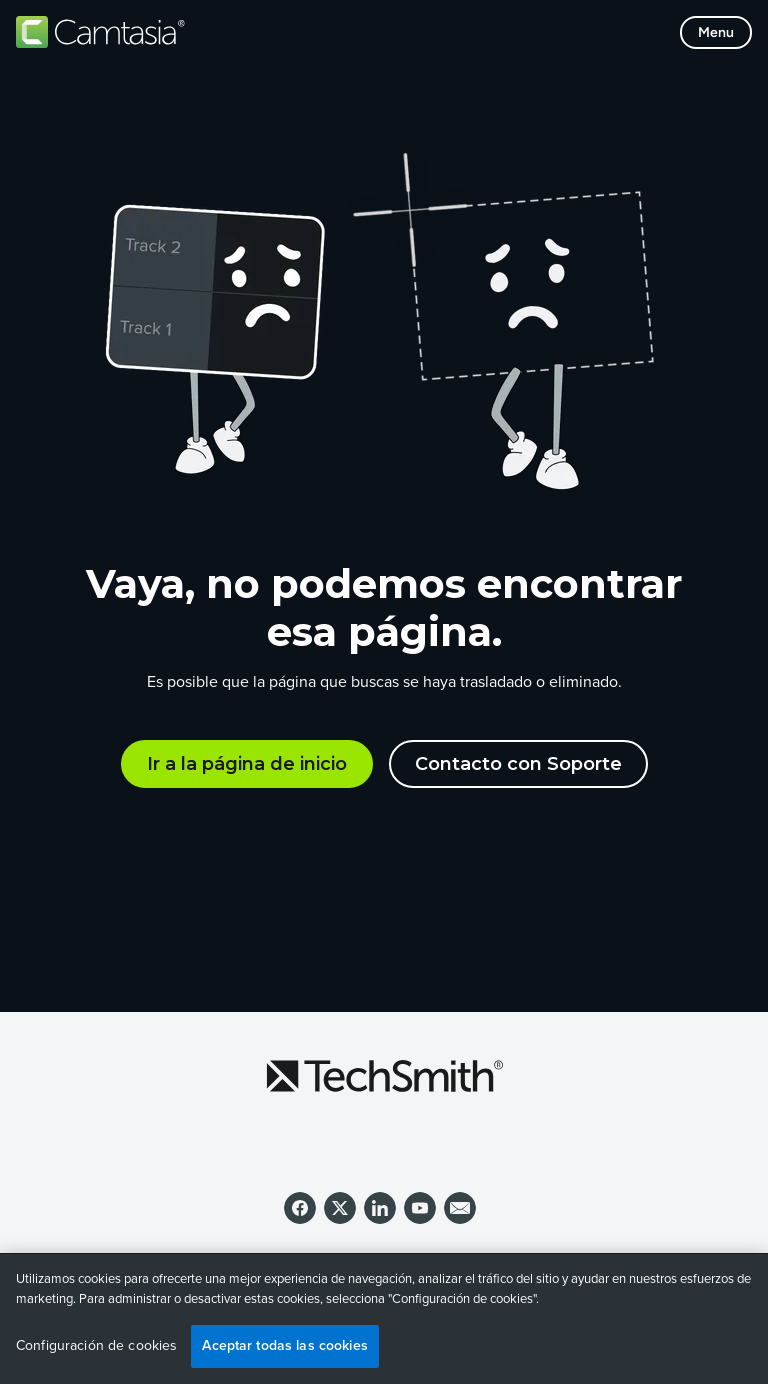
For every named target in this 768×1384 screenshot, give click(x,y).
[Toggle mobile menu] (716, 32)
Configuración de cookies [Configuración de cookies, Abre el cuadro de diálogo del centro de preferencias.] (96, 1346)
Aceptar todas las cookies (285, 1345)
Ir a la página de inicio (247, 764)
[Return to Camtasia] (100, 32)
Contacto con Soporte (518, 764)
